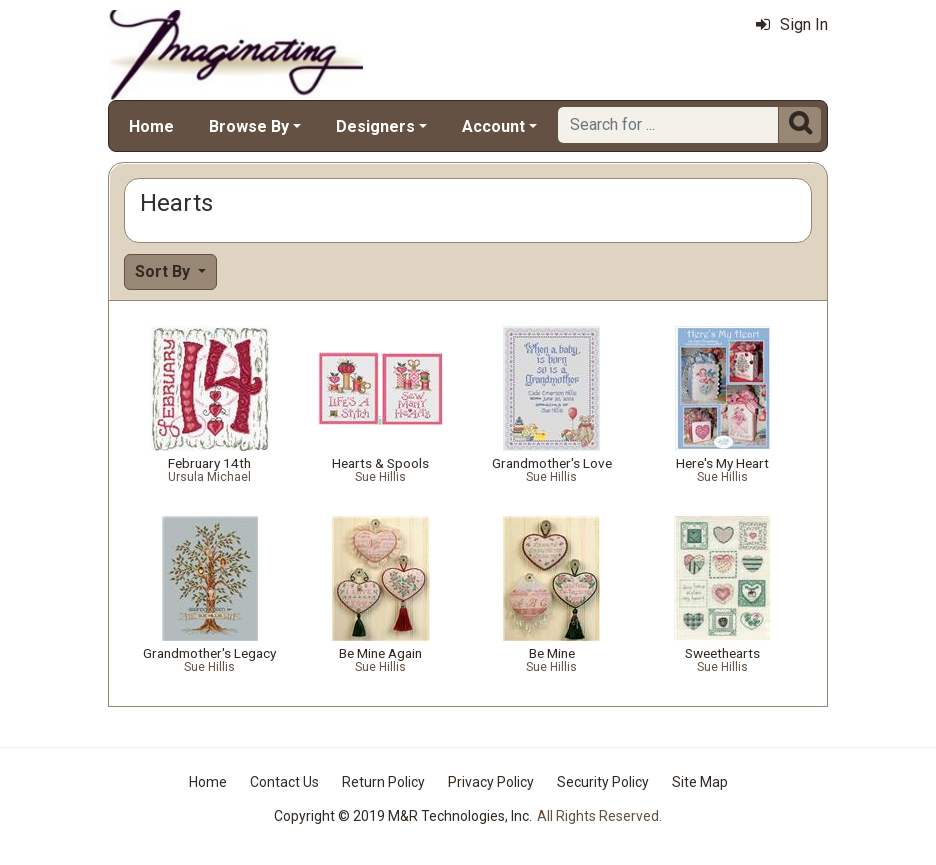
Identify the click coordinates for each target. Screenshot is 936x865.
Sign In (792, 24)
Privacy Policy (491, 782)
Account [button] (493, 126)
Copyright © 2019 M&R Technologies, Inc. (403, 816)
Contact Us (284, 782)
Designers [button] (375, 126)
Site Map (700, 782)
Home (151, 126)
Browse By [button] (249, 126)
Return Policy (383, 782)
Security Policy (603, 782)
